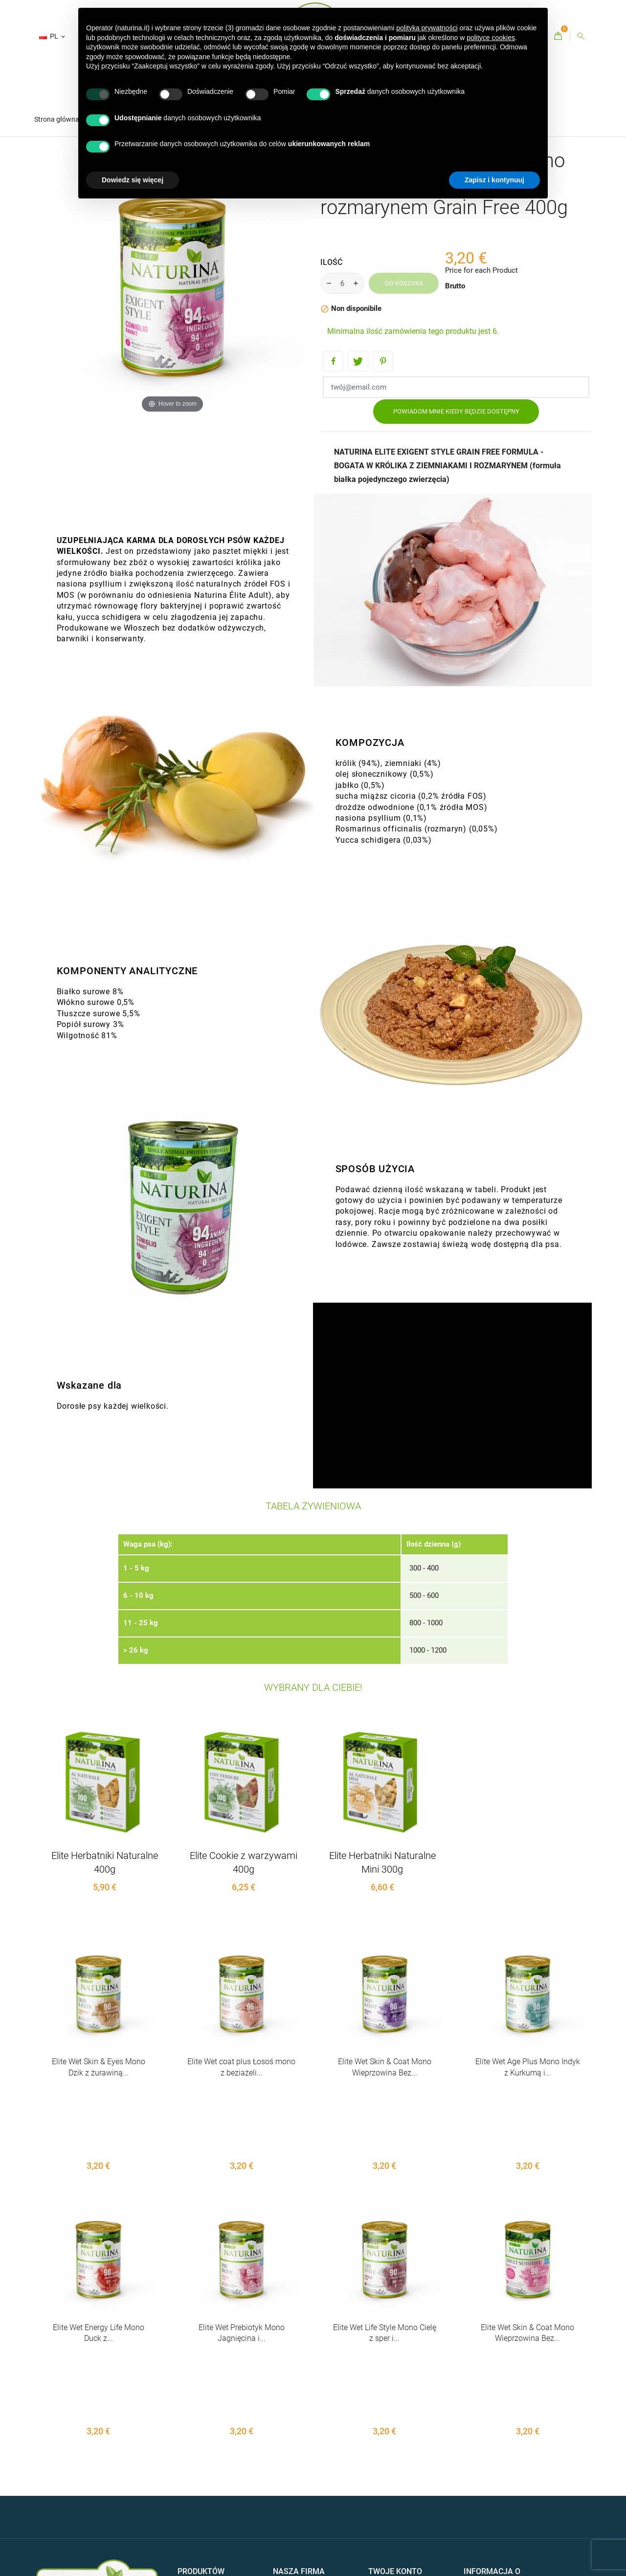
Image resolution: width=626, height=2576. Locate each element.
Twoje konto (395, 2423)
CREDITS (109, 2506)
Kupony (380, 2515)
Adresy (379, 2499)
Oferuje (189, 2444)
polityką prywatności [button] (426, 28)
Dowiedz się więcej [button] (132, 180)
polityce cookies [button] (491, 38)
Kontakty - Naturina (304, 2469)
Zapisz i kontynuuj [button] (494, 180)
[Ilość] (342, 283)
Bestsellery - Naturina (211, 2459)
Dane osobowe (391, 2444)
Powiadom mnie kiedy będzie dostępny (456, 411)
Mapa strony (293, 2484)
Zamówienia (387, 2459)
